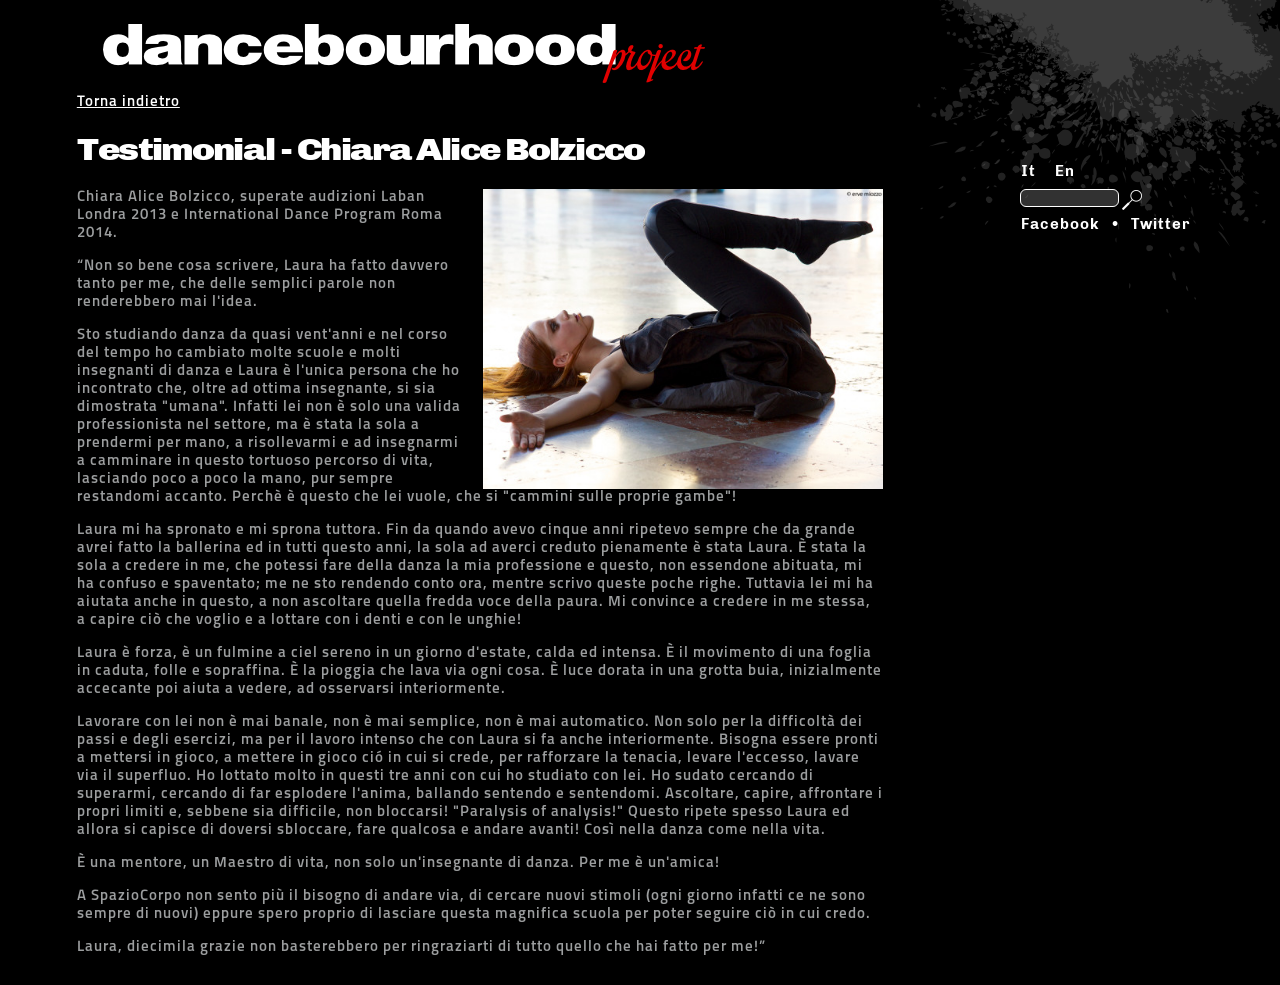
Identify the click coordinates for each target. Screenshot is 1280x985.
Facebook (1060, 224)
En (1065, 171)
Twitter (1160, 224)
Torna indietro (128, 102)
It (1028, 171)
